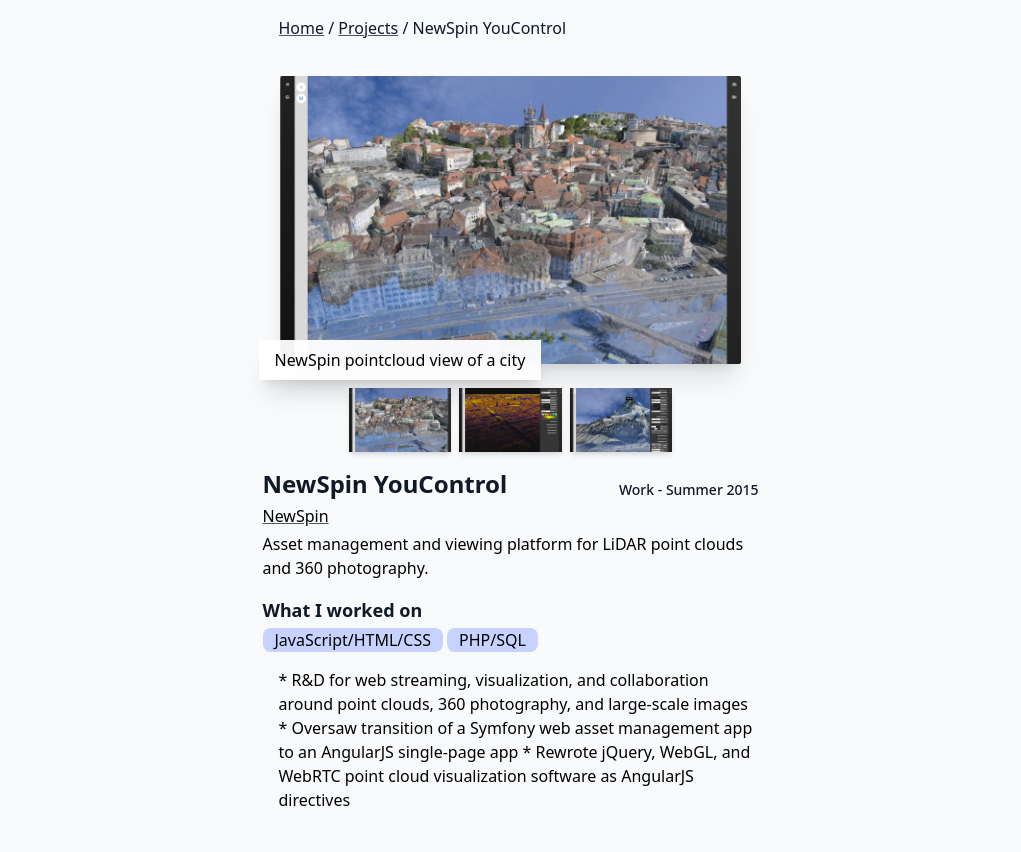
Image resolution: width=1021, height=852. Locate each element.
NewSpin (296, 516)
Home (302, 28)
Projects (368, 28)
